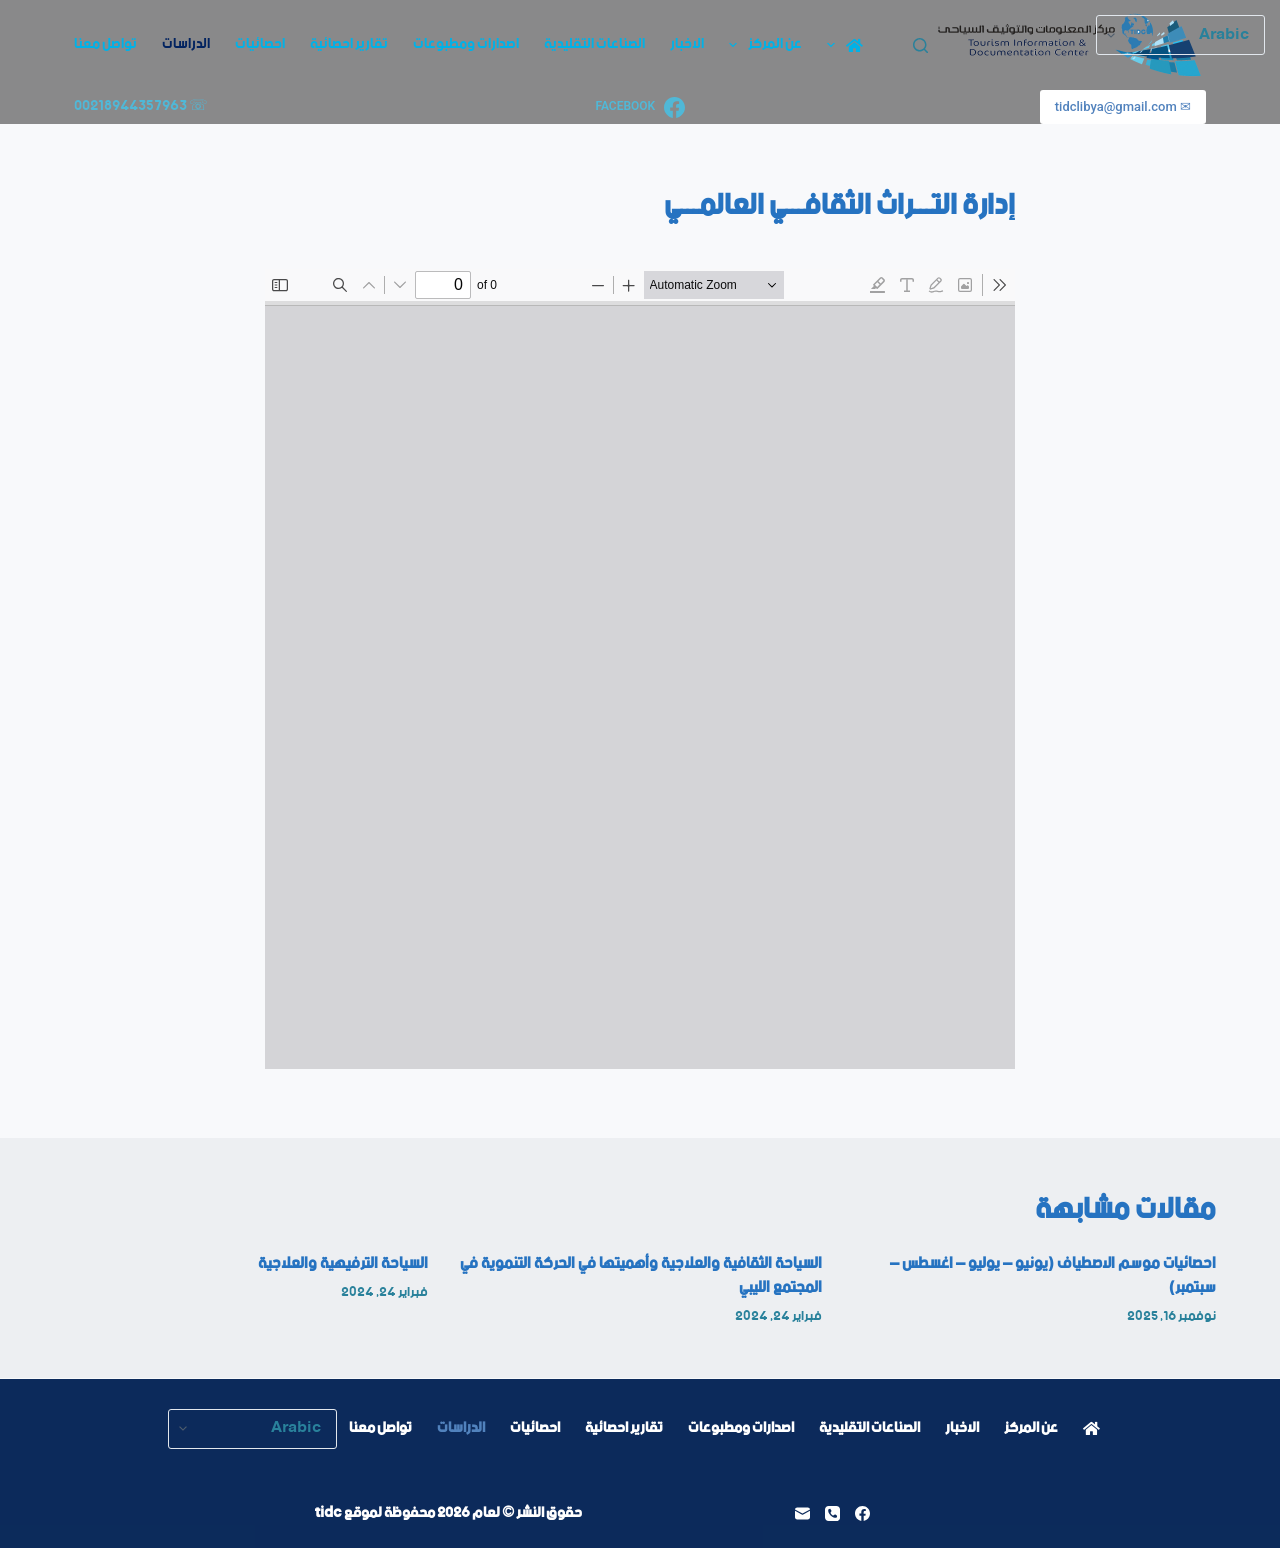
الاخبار (687, 44)
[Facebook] (639, 107)
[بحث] (920, 45)
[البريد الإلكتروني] (802, 1513)
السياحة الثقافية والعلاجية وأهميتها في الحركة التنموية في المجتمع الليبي (641, 1275)
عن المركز (761, 44)
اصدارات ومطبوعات (466, 44)
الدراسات (186, 44)
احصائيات (260, 44)
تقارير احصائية (349, 44)
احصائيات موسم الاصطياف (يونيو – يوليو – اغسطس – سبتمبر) (1053, 1275)
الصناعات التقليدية (594, 44)
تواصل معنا (105, 44)
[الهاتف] (832, 1513)
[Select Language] (252, 1429)
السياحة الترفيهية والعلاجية (343, 1263)
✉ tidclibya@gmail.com (1123, 106)
